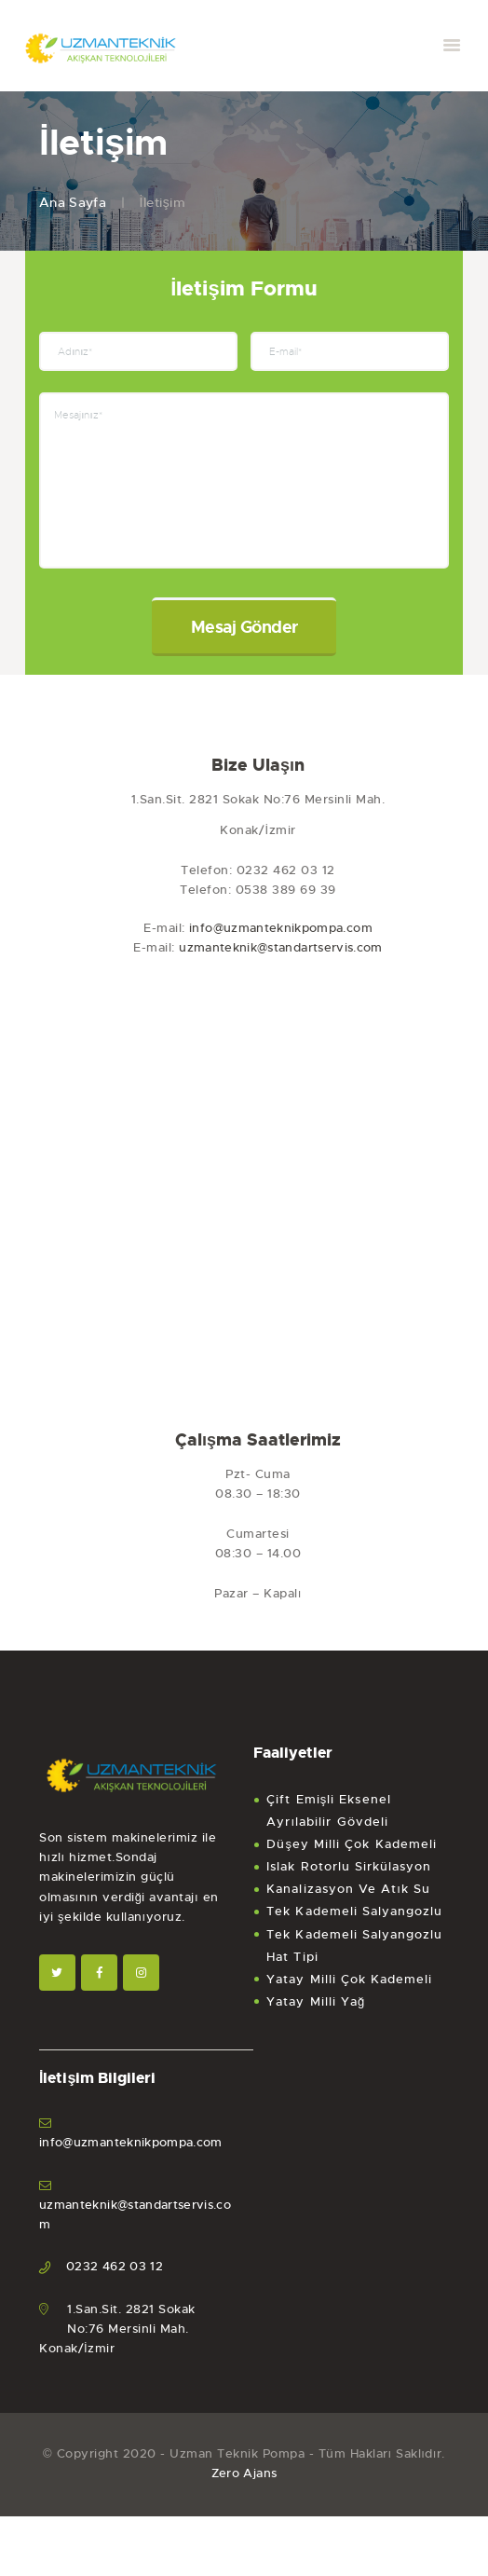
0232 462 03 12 (115, 2277)
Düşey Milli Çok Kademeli (351, 1855)
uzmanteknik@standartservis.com (281, 958)
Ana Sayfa (73, 202)
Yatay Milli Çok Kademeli (349, 1989)
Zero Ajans (244, 2484)
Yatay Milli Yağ (315, 2012)
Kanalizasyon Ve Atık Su (348, 1900)
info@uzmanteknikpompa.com (280, 939)
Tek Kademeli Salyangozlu (354, 1922)
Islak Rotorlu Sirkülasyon (348, 1877)
